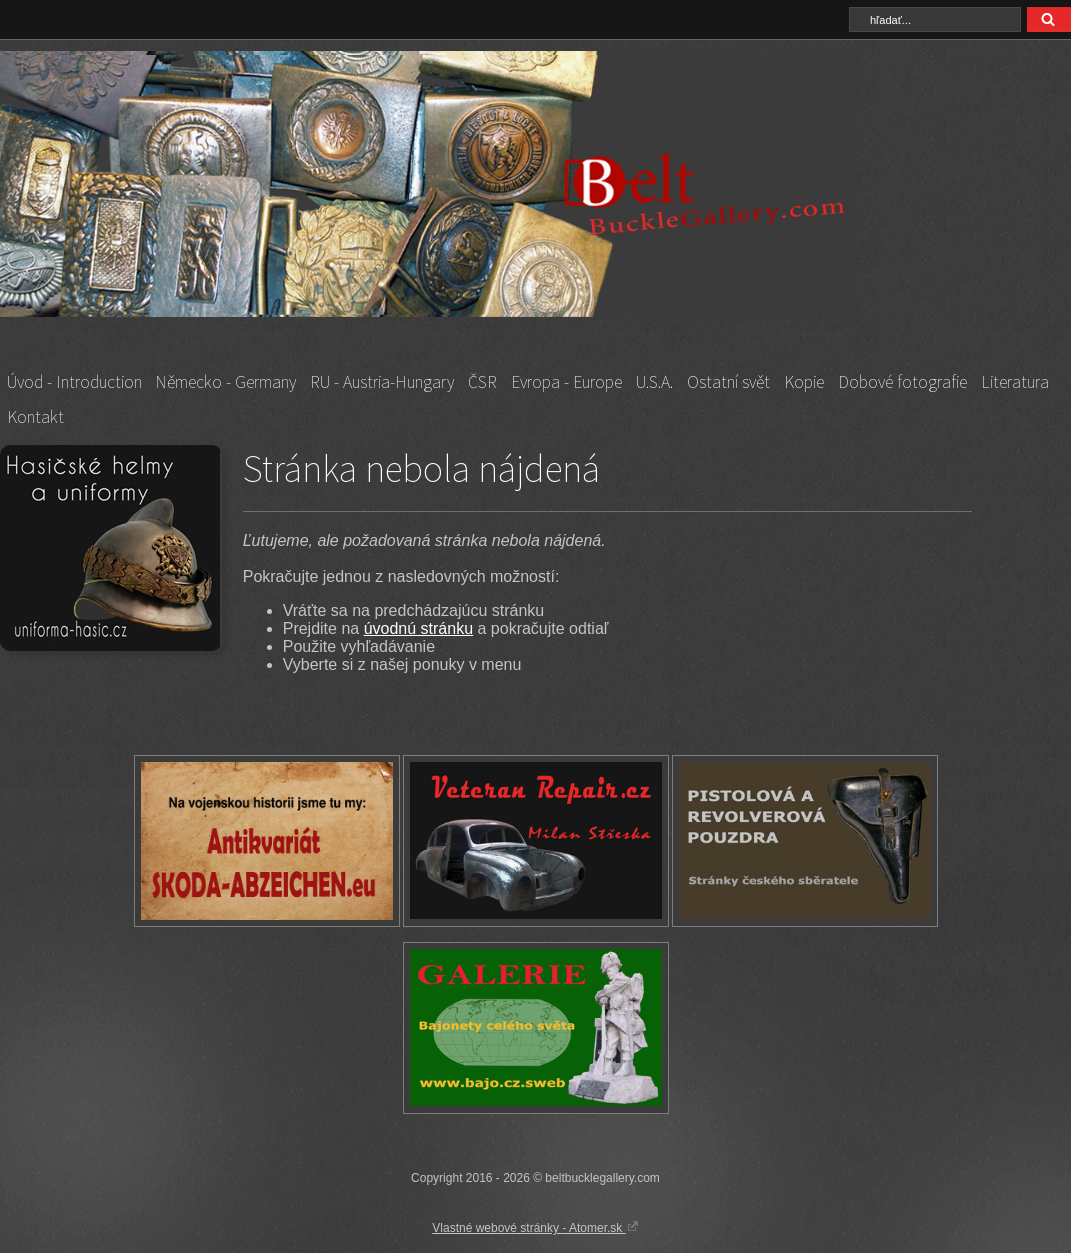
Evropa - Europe (566, 382)
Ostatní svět (728, 382)
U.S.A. (654, 382)
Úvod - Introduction (74, 382)
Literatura (1015, 382)
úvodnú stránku (418, 628)
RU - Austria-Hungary (382, 382)
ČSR (482, 382)
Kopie (804, 382)
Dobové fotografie (902, 382)
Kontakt (35, 417)
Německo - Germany (226, 382)
